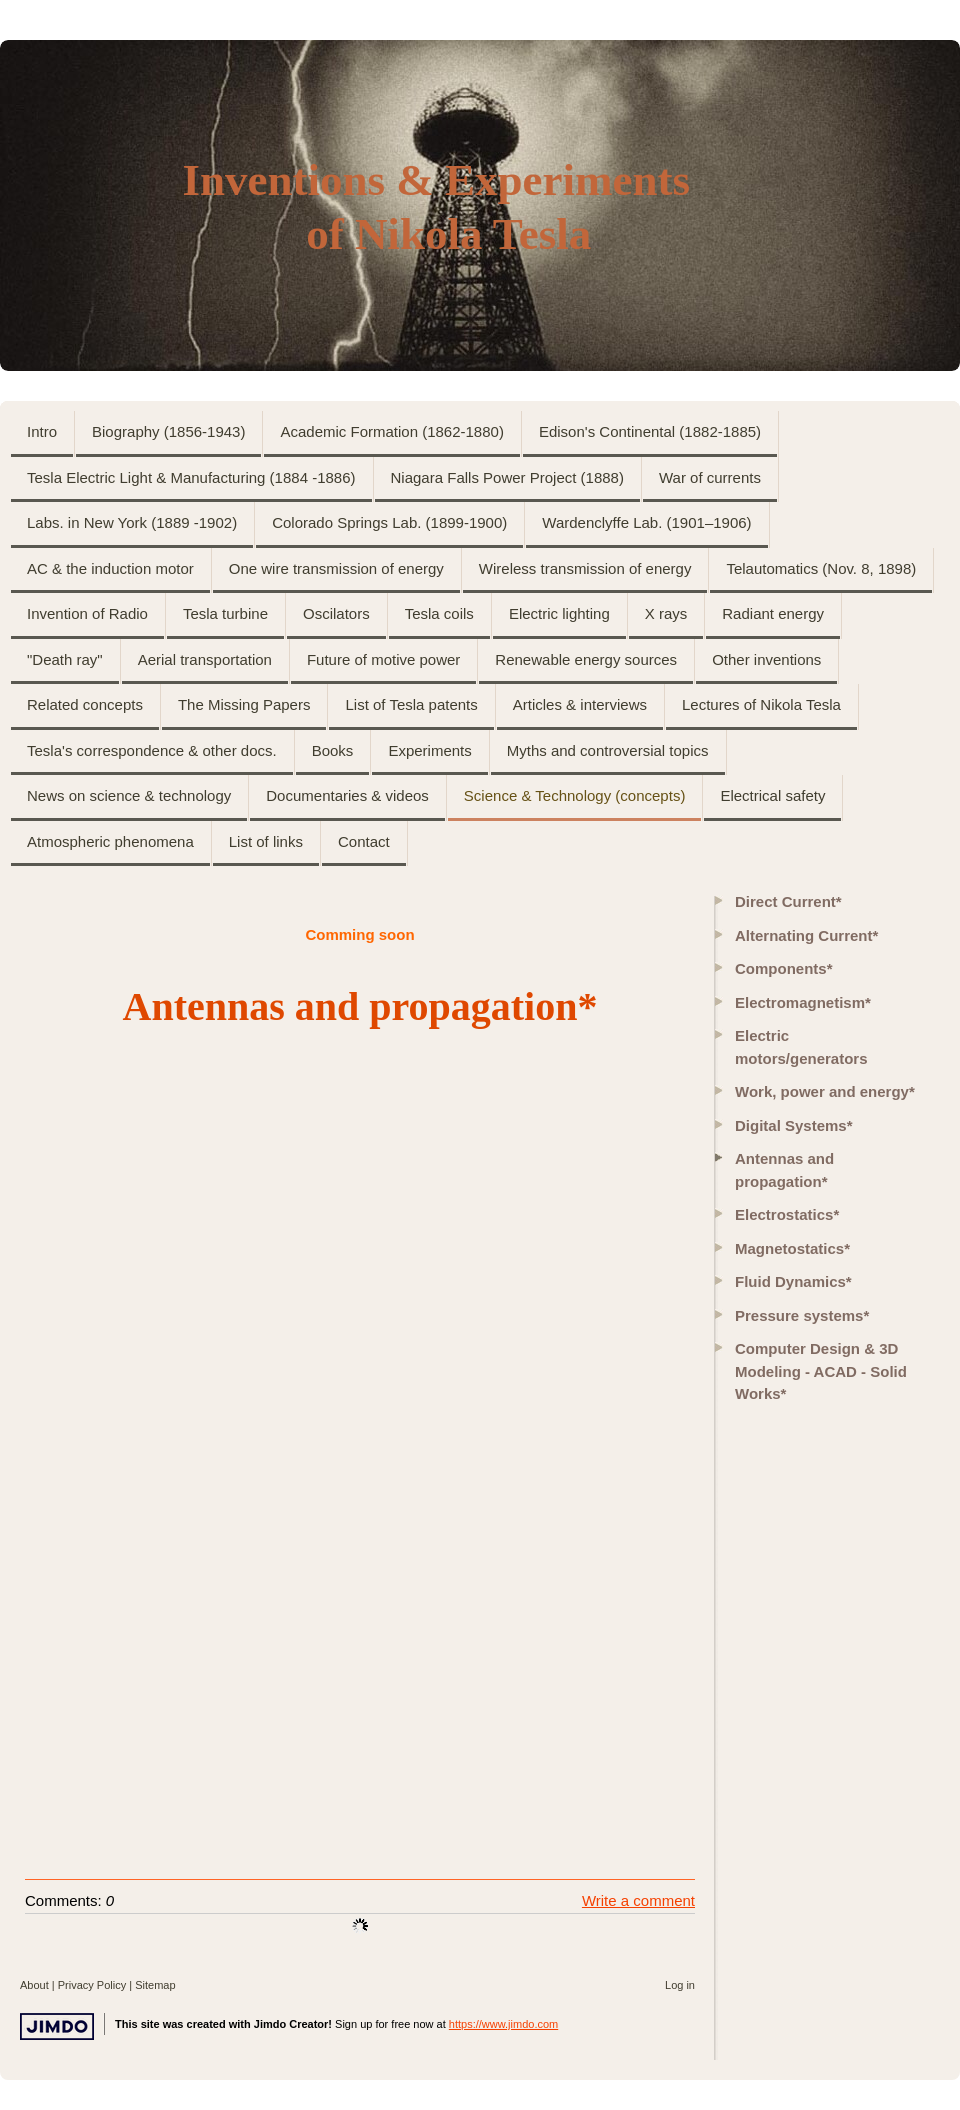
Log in (680, 1985)
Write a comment (638, 1900)
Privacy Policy (92, 1985)
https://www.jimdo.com (503, 2024)
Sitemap (155, 1985)
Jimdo (57, 2026)
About (34, 1985)
